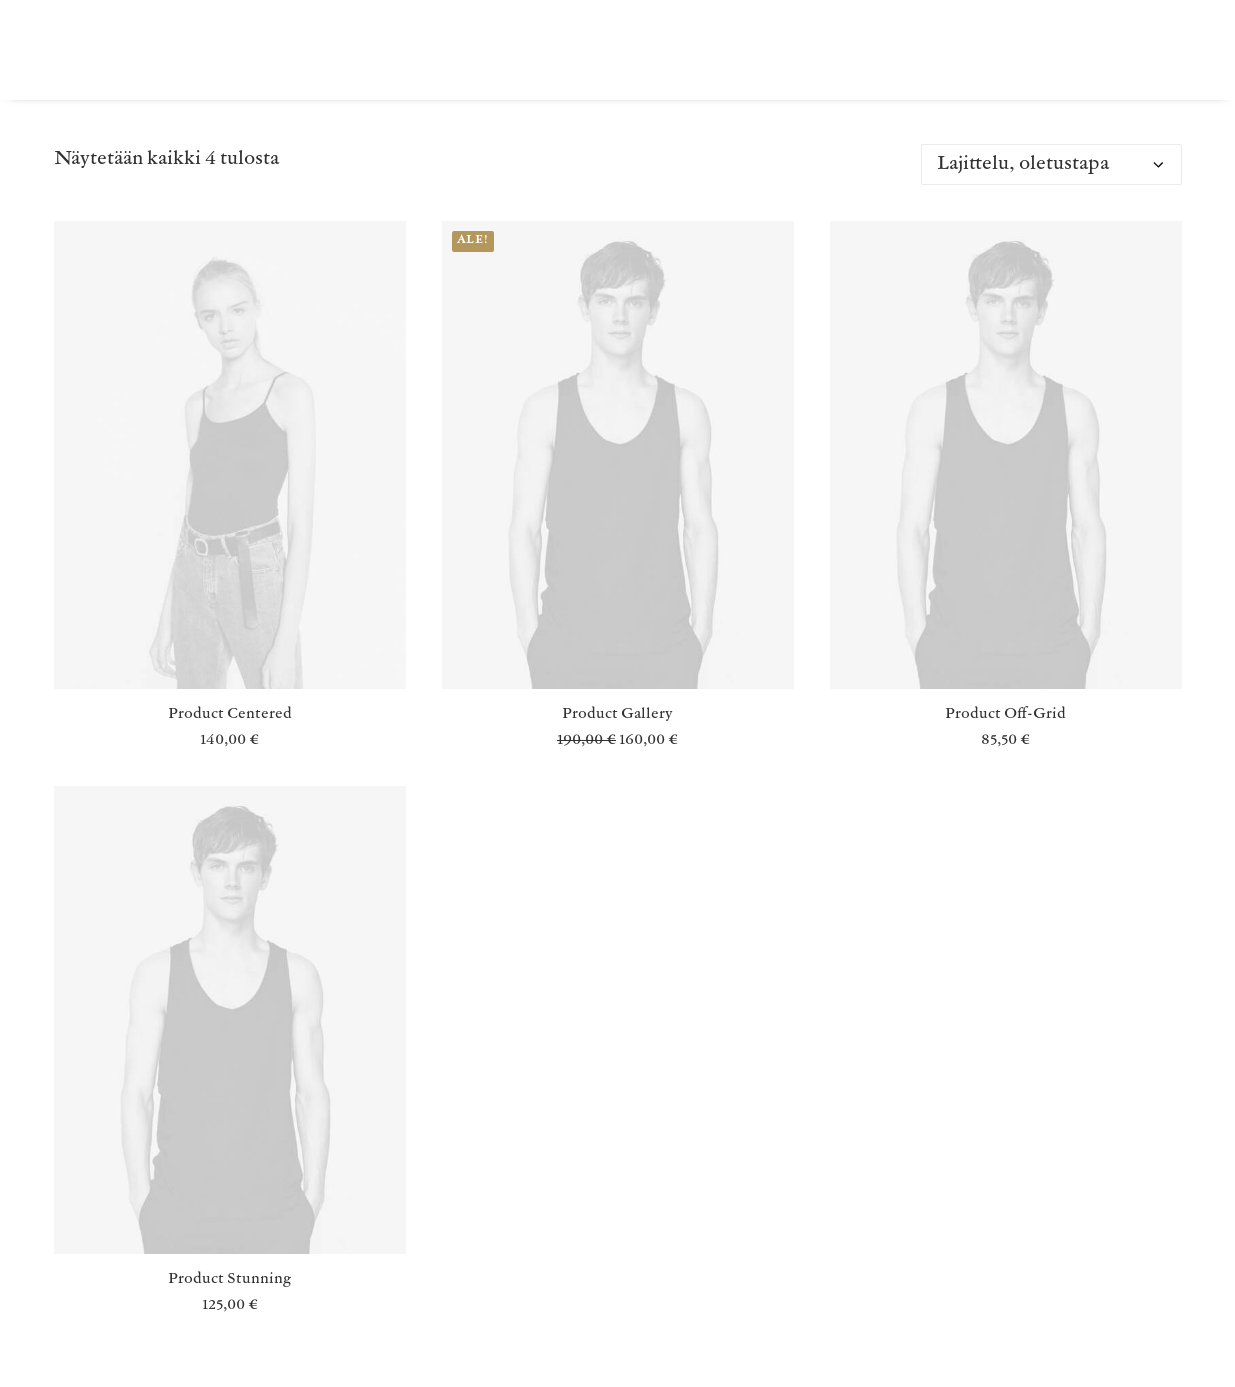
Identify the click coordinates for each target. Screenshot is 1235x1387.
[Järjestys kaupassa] (1051, 164)
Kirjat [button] (326, 49)
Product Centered (230, 714)
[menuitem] (326, 49)
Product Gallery (617, 714)
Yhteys (907, 49)
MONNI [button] (568, 49)
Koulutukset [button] (681, 49)
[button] (230, 455)
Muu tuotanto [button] (446, 49)
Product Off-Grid (1005, 714)
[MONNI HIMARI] (107, 49)
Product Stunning (229, 1279)
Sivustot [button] (807, 49)
